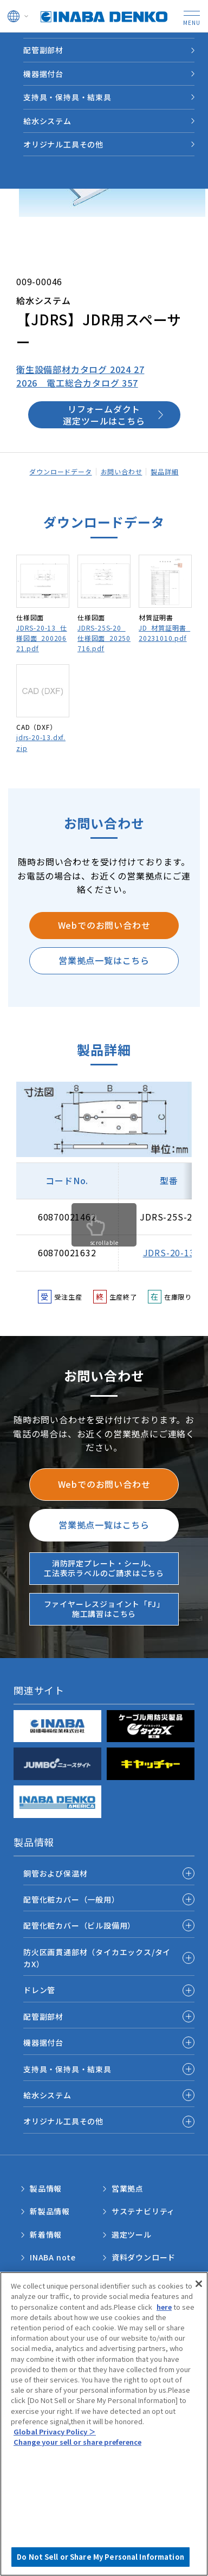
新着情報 (46, 2234)
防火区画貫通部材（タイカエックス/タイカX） (97, 1958)
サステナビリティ (143, 2211)
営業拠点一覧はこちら (104, 960)
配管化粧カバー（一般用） (71, 1899)
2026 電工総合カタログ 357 (77, 382)
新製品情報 (50, 2211)
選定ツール (132, 2234)
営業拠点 (128, 2188)
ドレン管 (39, 1989)
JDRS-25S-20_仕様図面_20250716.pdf (104, 638)
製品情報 (58, 43)
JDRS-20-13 (169, 1252)
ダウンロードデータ (60, 471)
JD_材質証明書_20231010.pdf (164, 633)
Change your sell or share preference (77, 2442)
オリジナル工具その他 (63, 2121)
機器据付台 (43, 2042)
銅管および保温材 (55, 1873)
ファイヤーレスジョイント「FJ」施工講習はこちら (104, 1608)
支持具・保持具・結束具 (67, 2069)
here (164, 2307)
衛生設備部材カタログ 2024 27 (80, 369)
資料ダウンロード (144, 2257)
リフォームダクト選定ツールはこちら (104, 414)
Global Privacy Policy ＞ (55, 2431)
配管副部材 (43, 2016)
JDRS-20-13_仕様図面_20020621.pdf (41, 638)
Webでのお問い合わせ (104, 925)
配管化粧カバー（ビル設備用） (79, 1925)
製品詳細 (164, 471)
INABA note (53, 2257)
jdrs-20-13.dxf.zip (41, 742)
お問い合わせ (121, 471)
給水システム (47, 2095)
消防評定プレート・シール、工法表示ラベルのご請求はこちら (104, 1568)
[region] (104, 2424)
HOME (19, 43)
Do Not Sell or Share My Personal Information (100, 2557)
